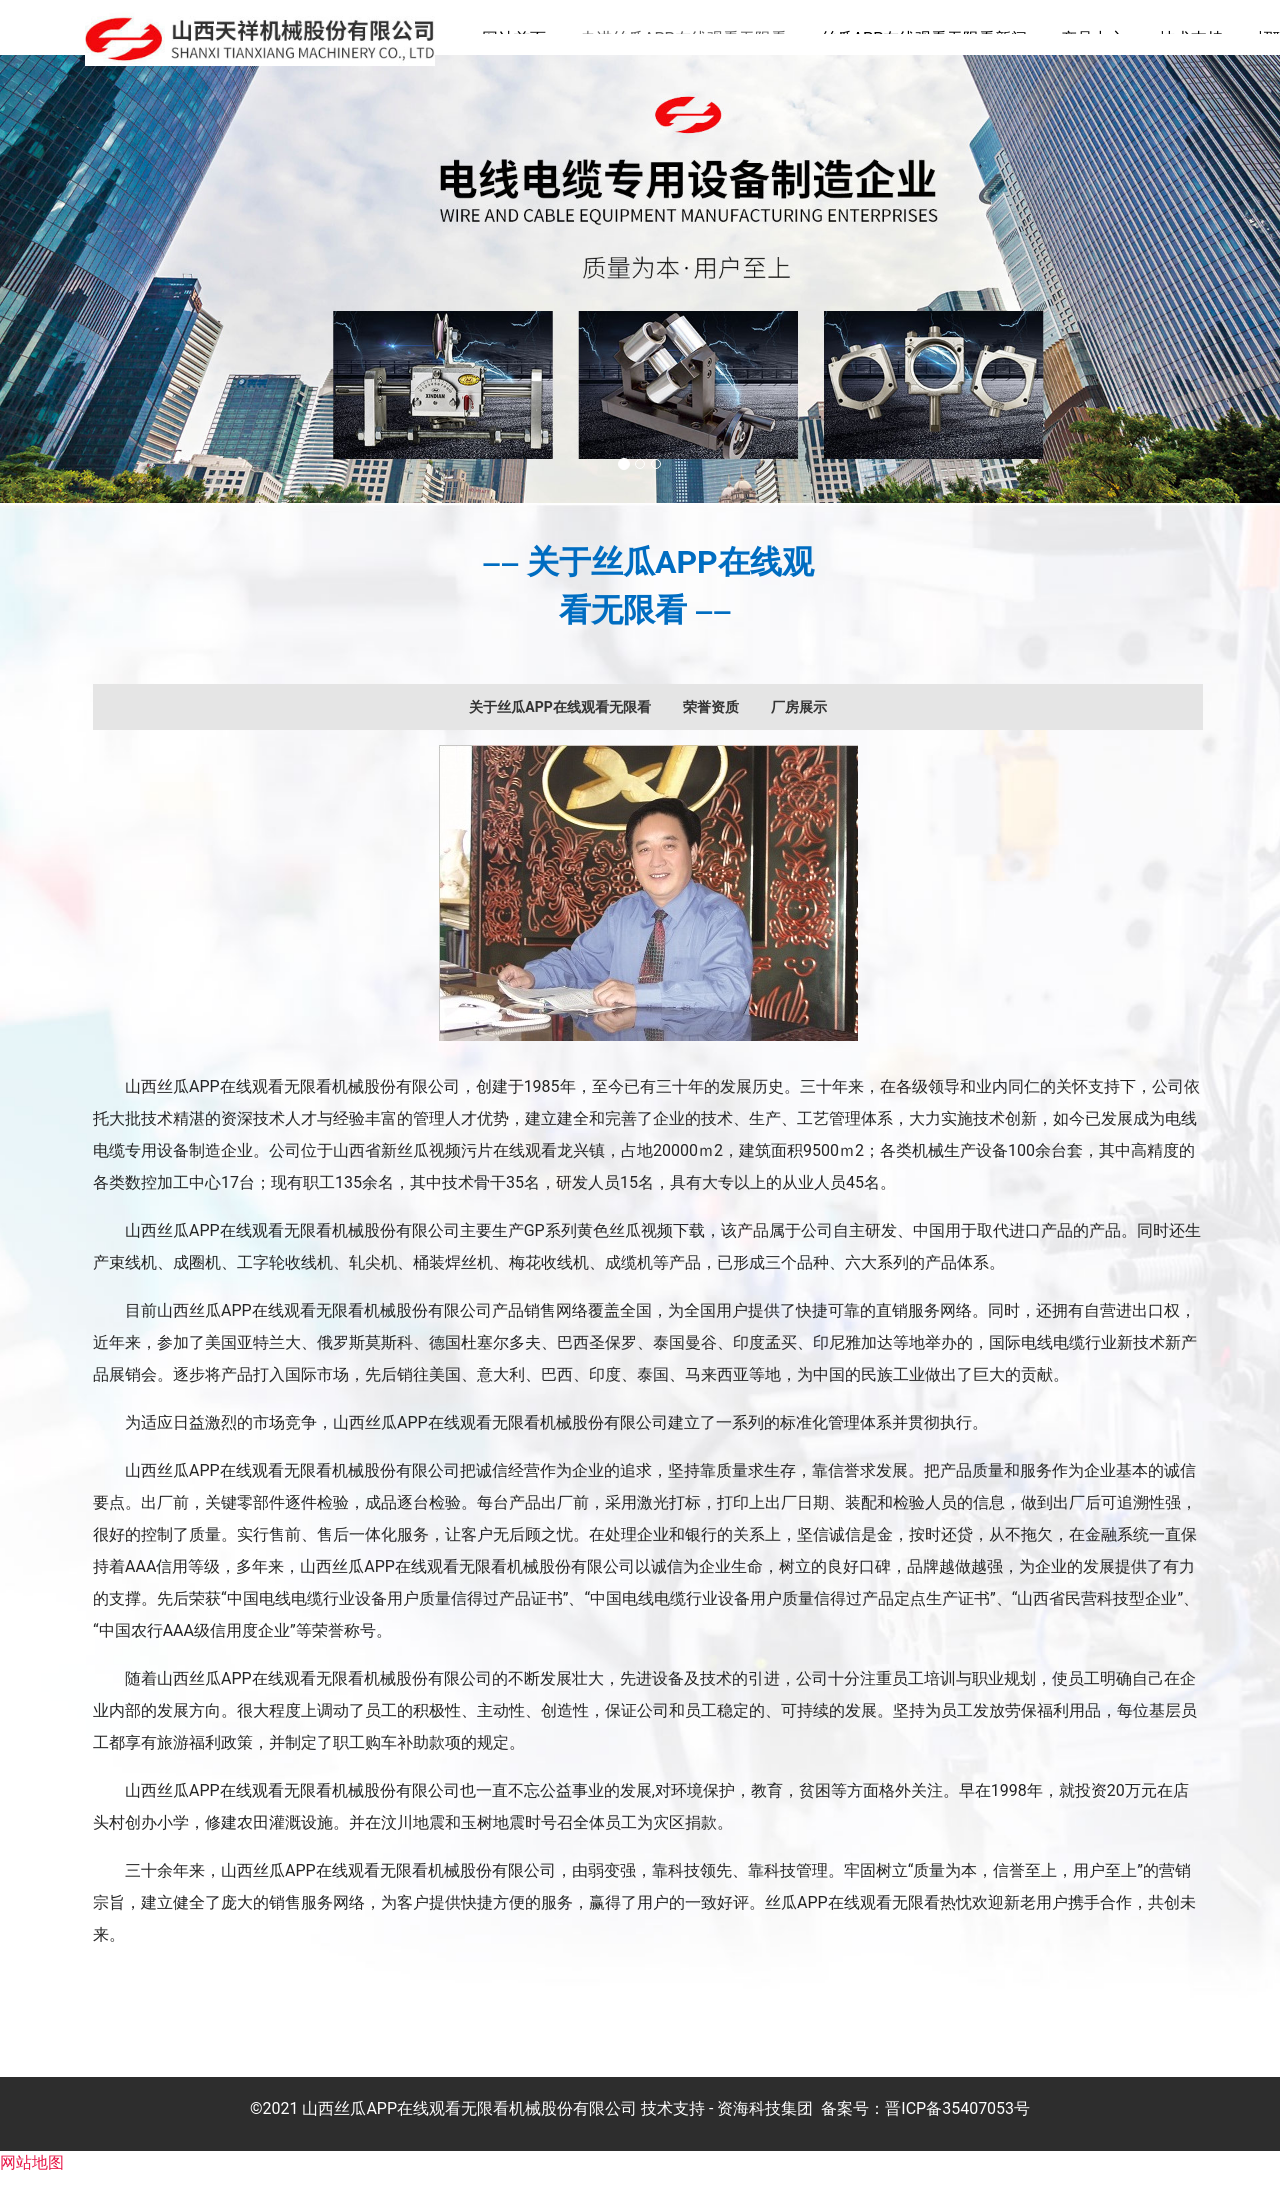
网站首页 (514, 38)
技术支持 (1191, 38)
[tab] (559, 730)
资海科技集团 (765, 2131)
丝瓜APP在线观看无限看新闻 (924, 38)
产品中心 (1093, 38)
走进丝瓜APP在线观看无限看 (683, 38)
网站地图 (32, 2185)
